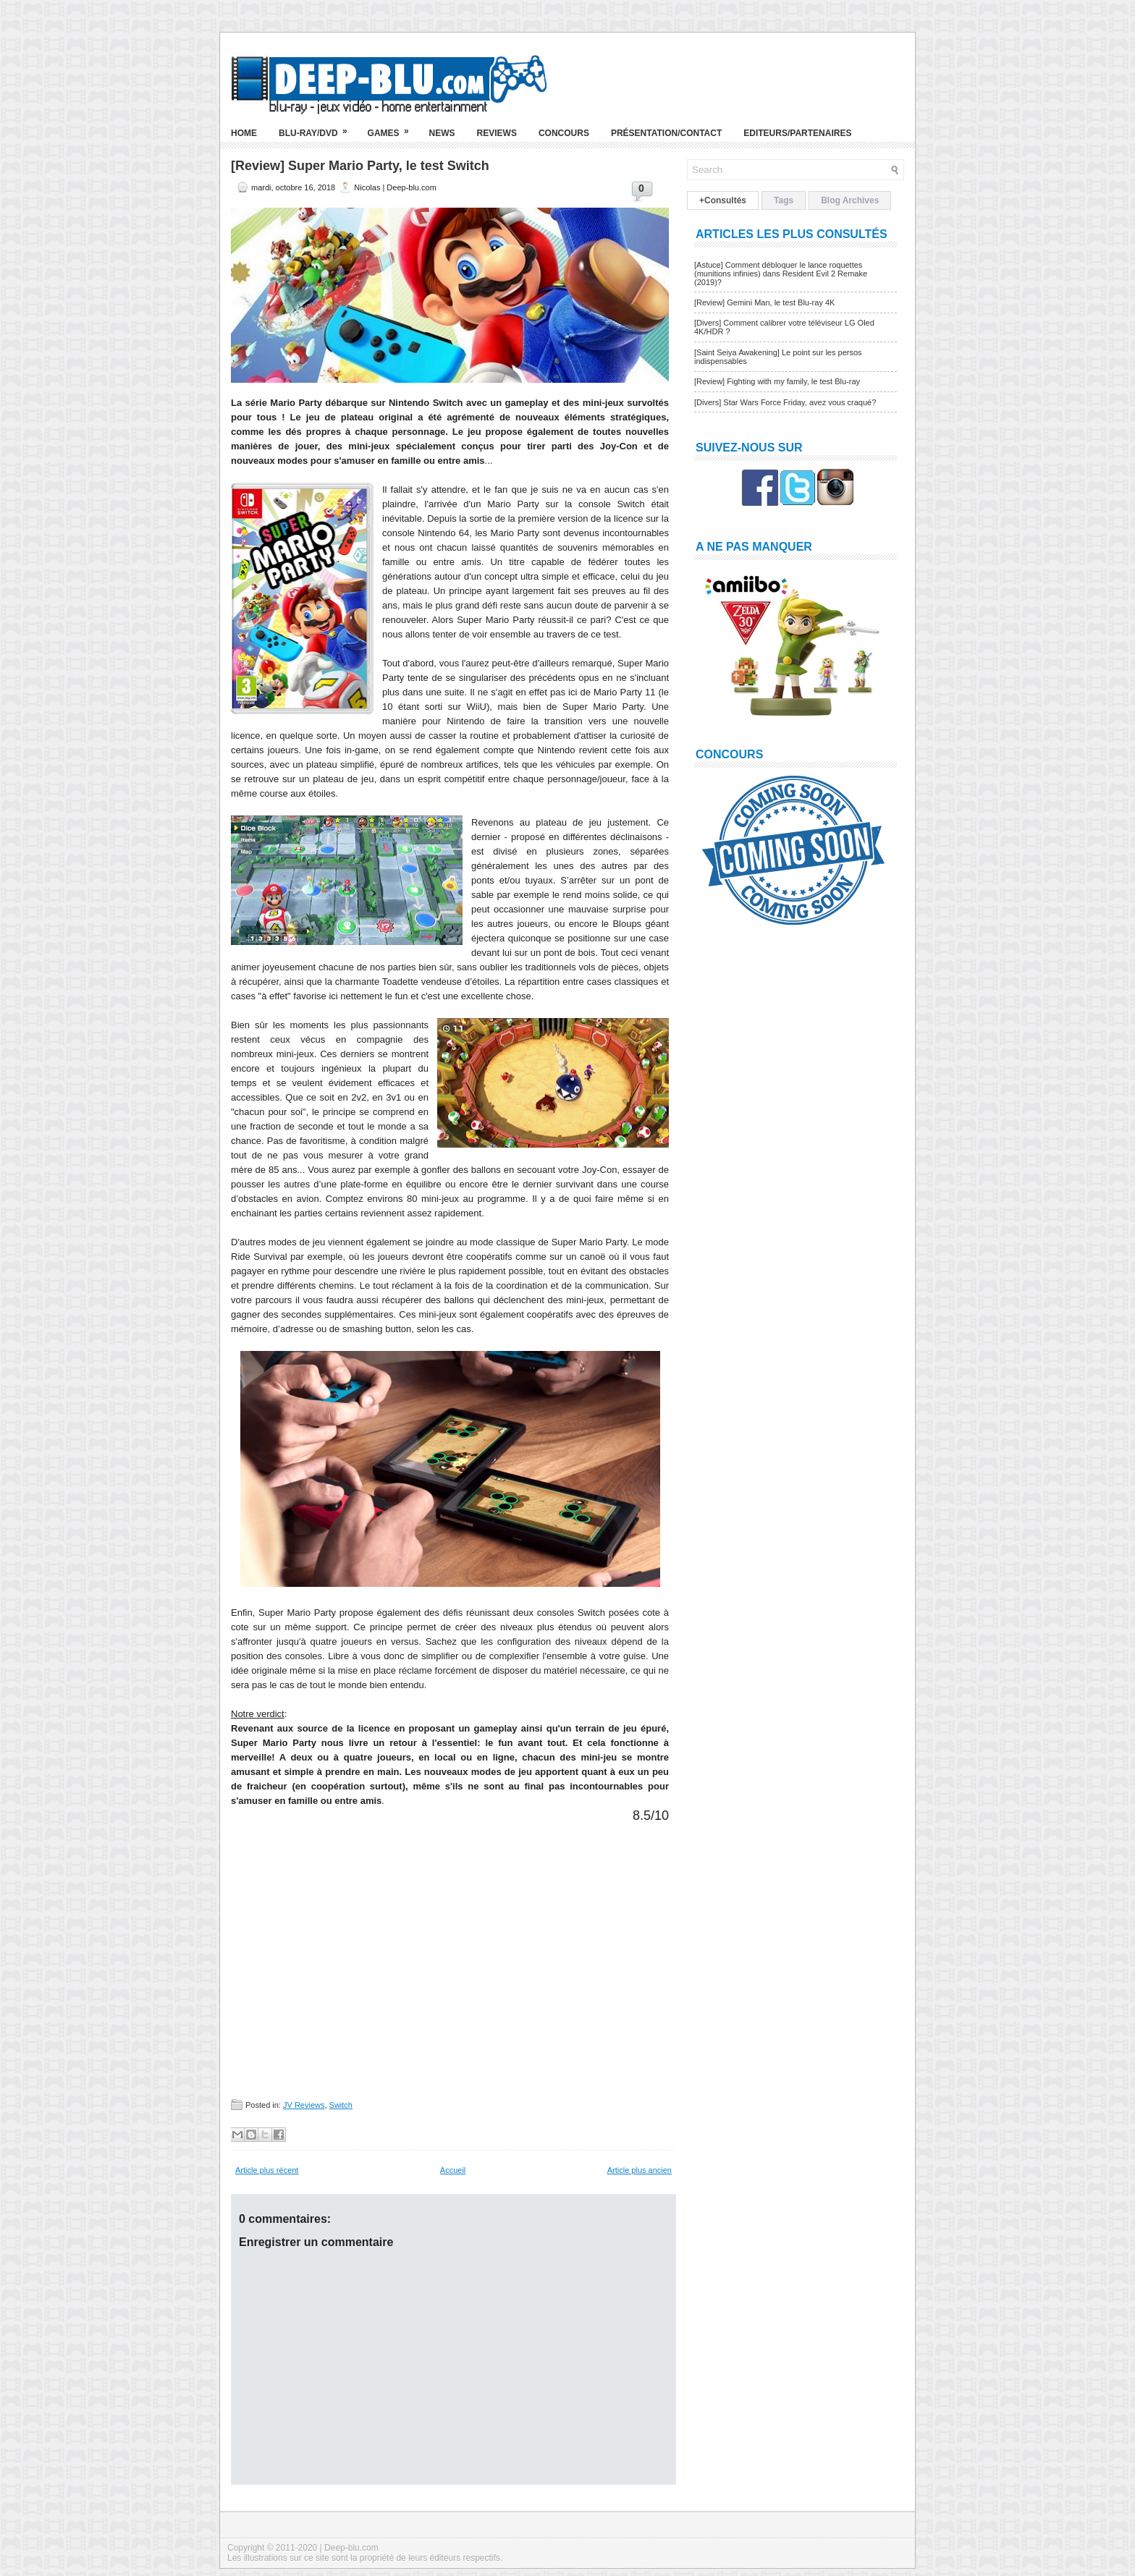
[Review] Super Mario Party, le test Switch (360, 165)
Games (393, 127)
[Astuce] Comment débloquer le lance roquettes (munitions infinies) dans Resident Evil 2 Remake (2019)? (780, 273)
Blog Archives (850, 200)
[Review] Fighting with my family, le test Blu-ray (777, 381)
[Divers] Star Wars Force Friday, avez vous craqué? (785, 402)
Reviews (497, 133)
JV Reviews (303, 2105)
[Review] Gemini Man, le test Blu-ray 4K (764, 302)
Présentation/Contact (666, 133)
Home (244, 133)
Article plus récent (266, 2170)
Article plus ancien (639, 2170)
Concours (564, 133)
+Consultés (722, 200)
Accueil (452, 2170)
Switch (341, 2105)
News (442, 133)
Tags (783, 200)
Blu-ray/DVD (318, 127)
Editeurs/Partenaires (797, 133)
